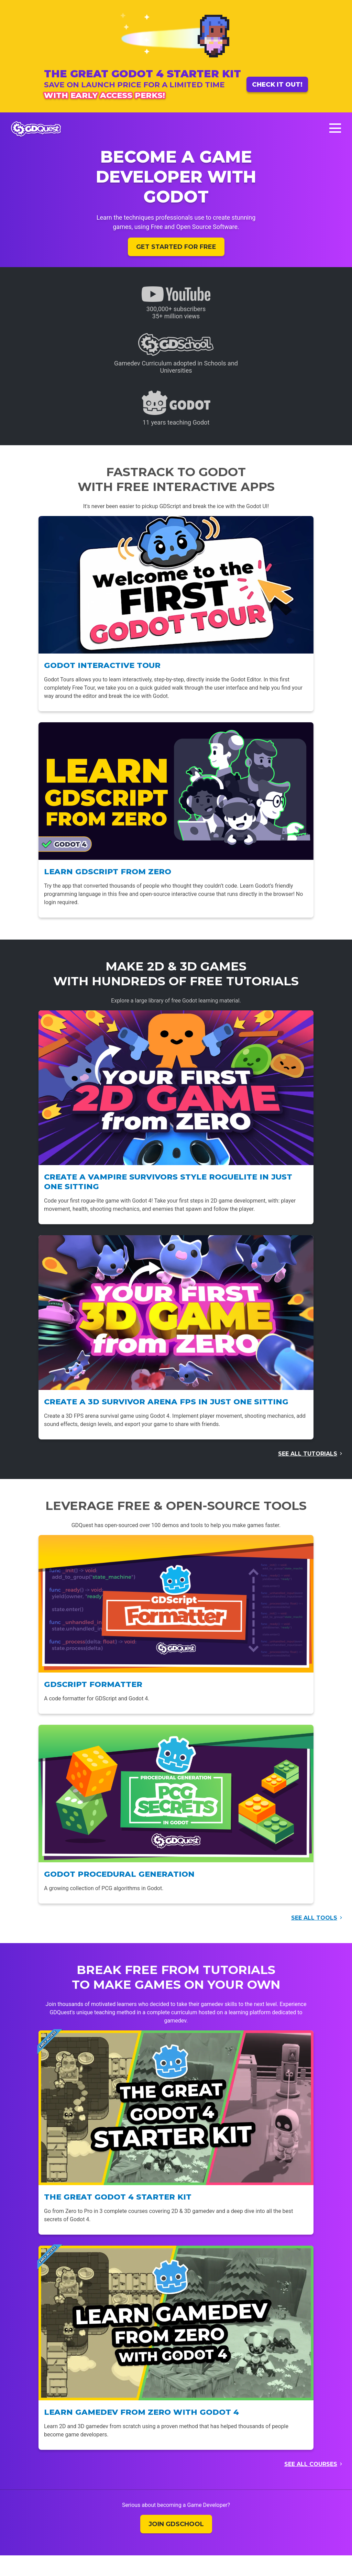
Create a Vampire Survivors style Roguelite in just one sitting (168, 1181)
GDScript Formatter (93, 1684)
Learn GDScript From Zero (107, 871)
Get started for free (176, 247)
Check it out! (277, 84)
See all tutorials (307, 1453)
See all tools (314, 1918)
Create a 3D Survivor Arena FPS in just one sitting (166, 1401)
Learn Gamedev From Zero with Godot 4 (141, 2412)
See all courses (310, 2464)
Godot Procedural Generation (119, 1874)
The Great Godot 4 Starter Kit (117, 2197)
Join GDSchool (176, 2524)
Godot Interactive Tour (102, 665)
